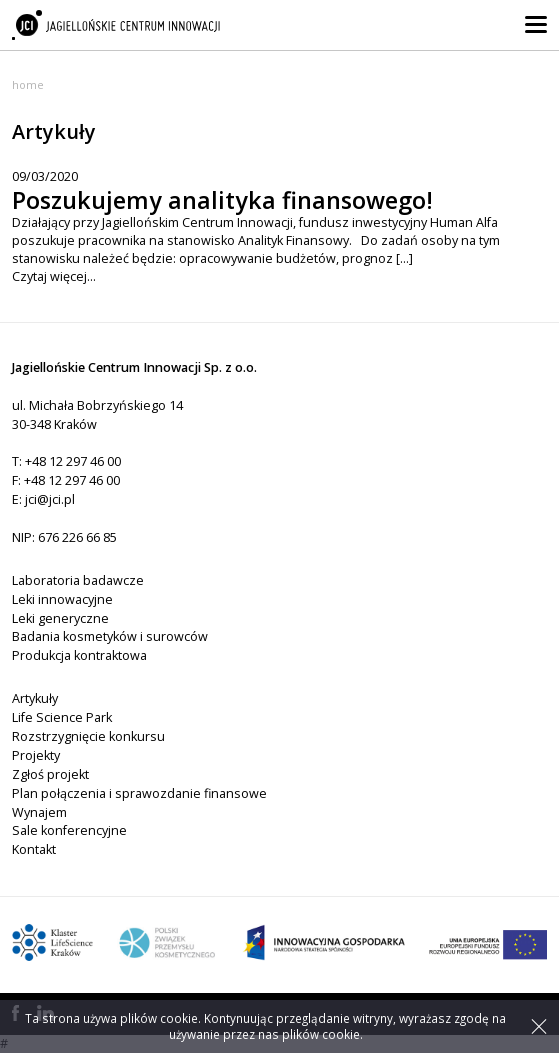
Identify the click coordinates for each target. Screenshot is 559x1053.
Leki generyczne (60, 618)
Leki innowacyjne (62, 599)
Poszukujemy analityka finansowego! (222, 200)
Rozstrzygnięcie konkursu (88, 736)
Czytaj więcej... (54, 276)
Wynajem (39, 812)
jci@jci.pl (50, 499)
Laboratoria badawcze (78, 580)
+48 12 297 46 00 (73, 461)
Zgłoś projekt (50, 774)
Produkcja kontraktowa (79, 655)
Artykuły (35, 698)
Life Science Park (62, 717)
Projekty (36, 755)
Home (28, 84)
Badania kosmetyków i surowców (110, 636)
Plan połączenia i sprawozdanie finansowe (139, 793)
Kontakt (34, 849)
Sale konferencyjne (69, 830)
